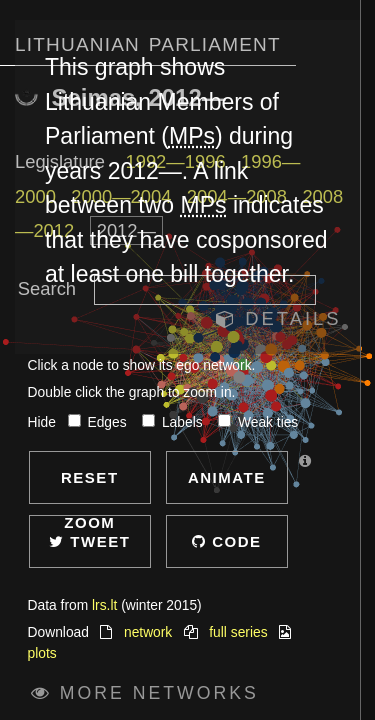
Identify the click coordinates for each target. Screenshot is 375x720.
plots (42, 653)
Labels (174, 422)
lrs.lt (104, 605)
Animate (227, 477)
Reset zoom (90, 486)
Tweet (89, 541)
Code (227, 541)
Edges (99, 422)
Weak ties (258, 422)
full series (238, 632)
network (148, 632)
